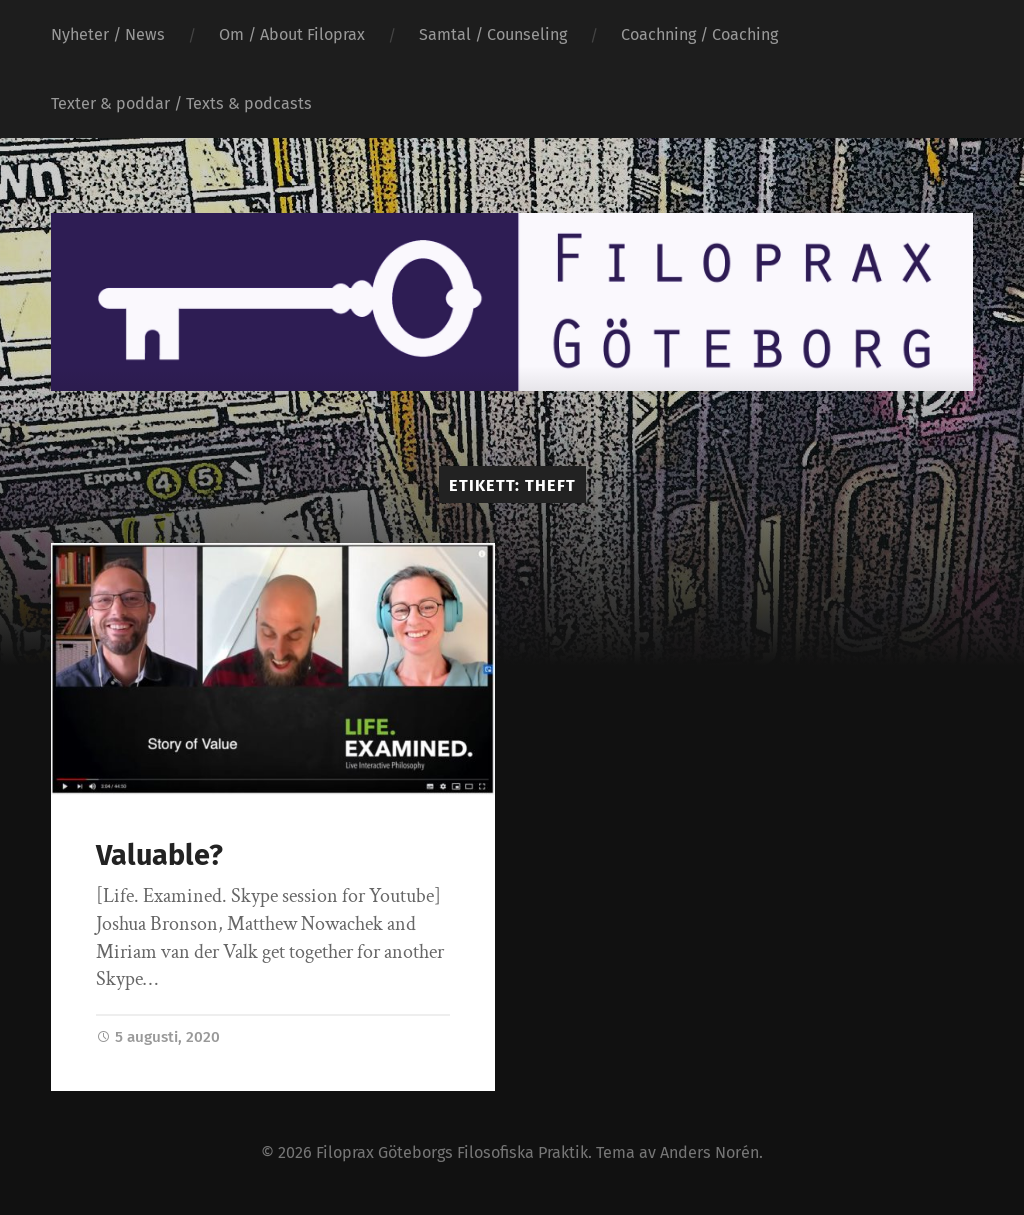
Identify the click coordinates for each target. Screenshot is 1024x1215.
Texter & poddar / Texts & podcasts (181, 103)
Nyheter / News (108, 34)
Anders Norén (709, 1152)
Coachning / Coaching (699, 34)
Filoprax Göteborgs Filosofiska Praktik (452, 1152)
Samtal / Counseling (493, 34)
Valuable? (159, 855)
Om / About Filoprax (292, 34)
